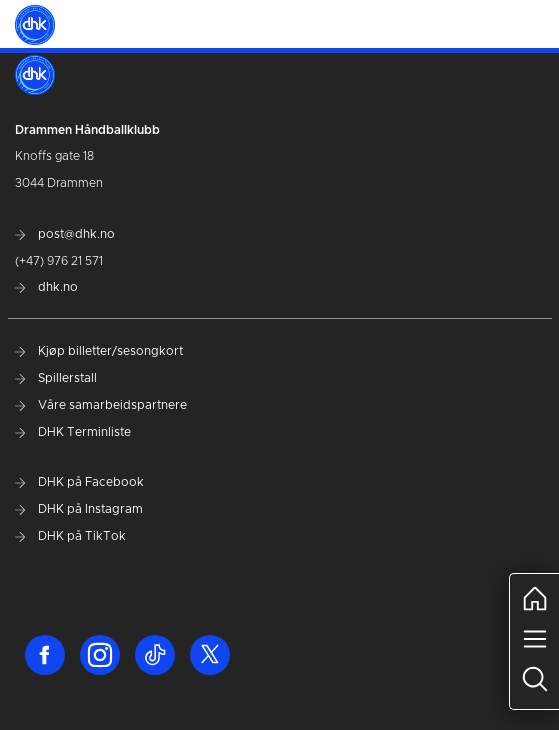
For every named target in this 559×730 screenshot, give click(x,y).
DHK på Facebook (79, 482)
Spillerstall (56, 378)
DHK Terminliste (73, 432)
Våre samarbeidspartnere (101, 405)
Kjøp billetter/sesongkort (99, 351)
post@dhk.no (65, 234)
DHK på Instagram (79, 509)
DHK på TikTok (70, 536)
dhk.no (46, 287)
